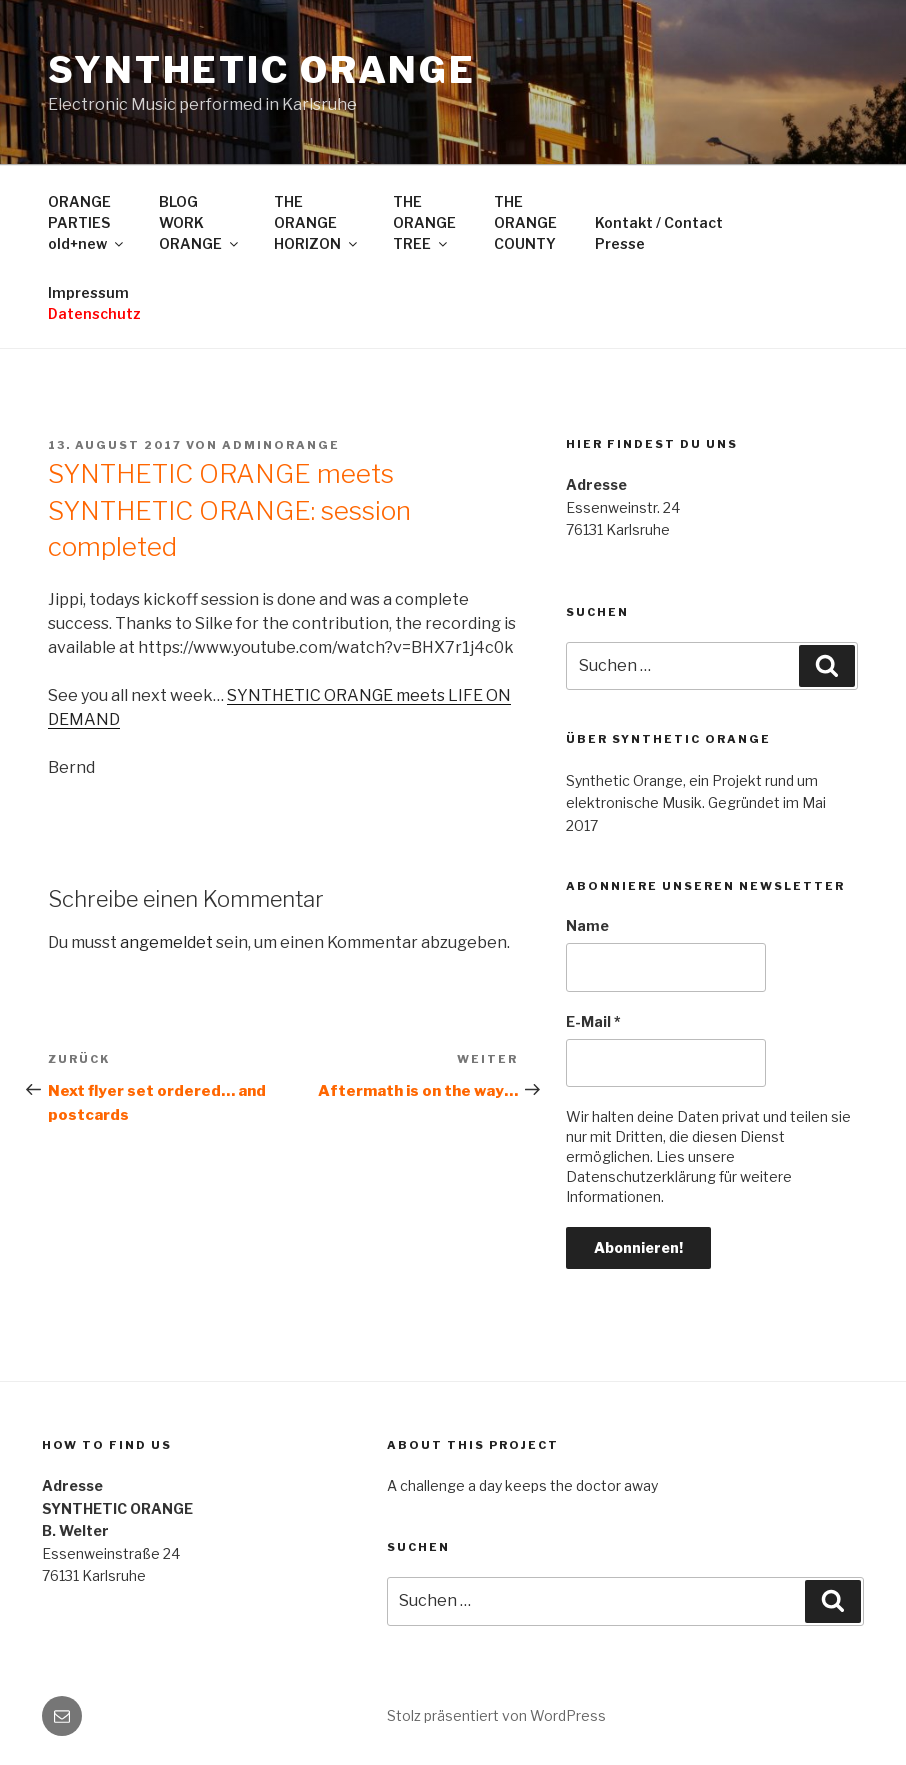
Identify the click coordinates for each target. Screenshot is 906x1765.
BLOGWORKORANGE (200, 222)
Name (587, 925)
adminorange (281, 445)
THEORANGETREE (424, 222)
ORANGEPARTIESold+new (87, 222)
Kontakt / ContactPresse (659, 233)
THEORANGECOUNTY (525, 222)
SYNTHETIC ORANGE (262, 70)
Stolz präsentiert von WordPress (496, 1715)
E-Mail (593, 1021)
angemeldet (166, 942)
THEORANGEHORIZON (317, 222)
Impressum (94, 303)
